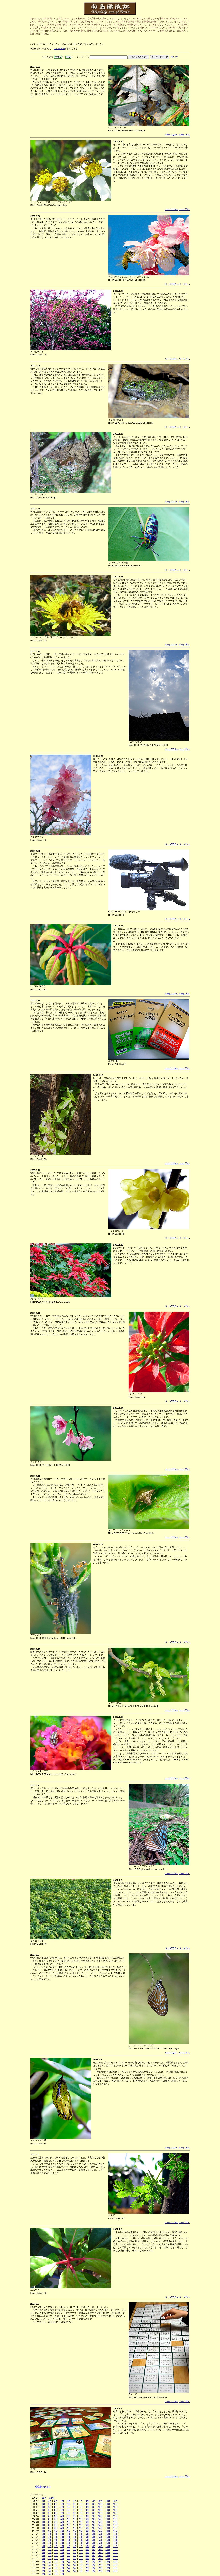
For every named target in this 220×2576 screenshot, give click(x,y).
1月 (43, 2501)
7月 (81, 2501)
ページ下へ (184, 134)
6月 (74, 2501)
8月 (87, 2501)
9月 (93, 2501)
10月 (100, 2501)
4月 (62, 2501)
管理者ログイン (43, 2486)
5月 (68, 2501)
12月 (51, 2498)
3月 (56, 2501)
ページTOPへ (171, 134)
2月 (49, 2501)
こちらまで (59, 48)
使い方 (174, 57)
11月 (44, 2498)
